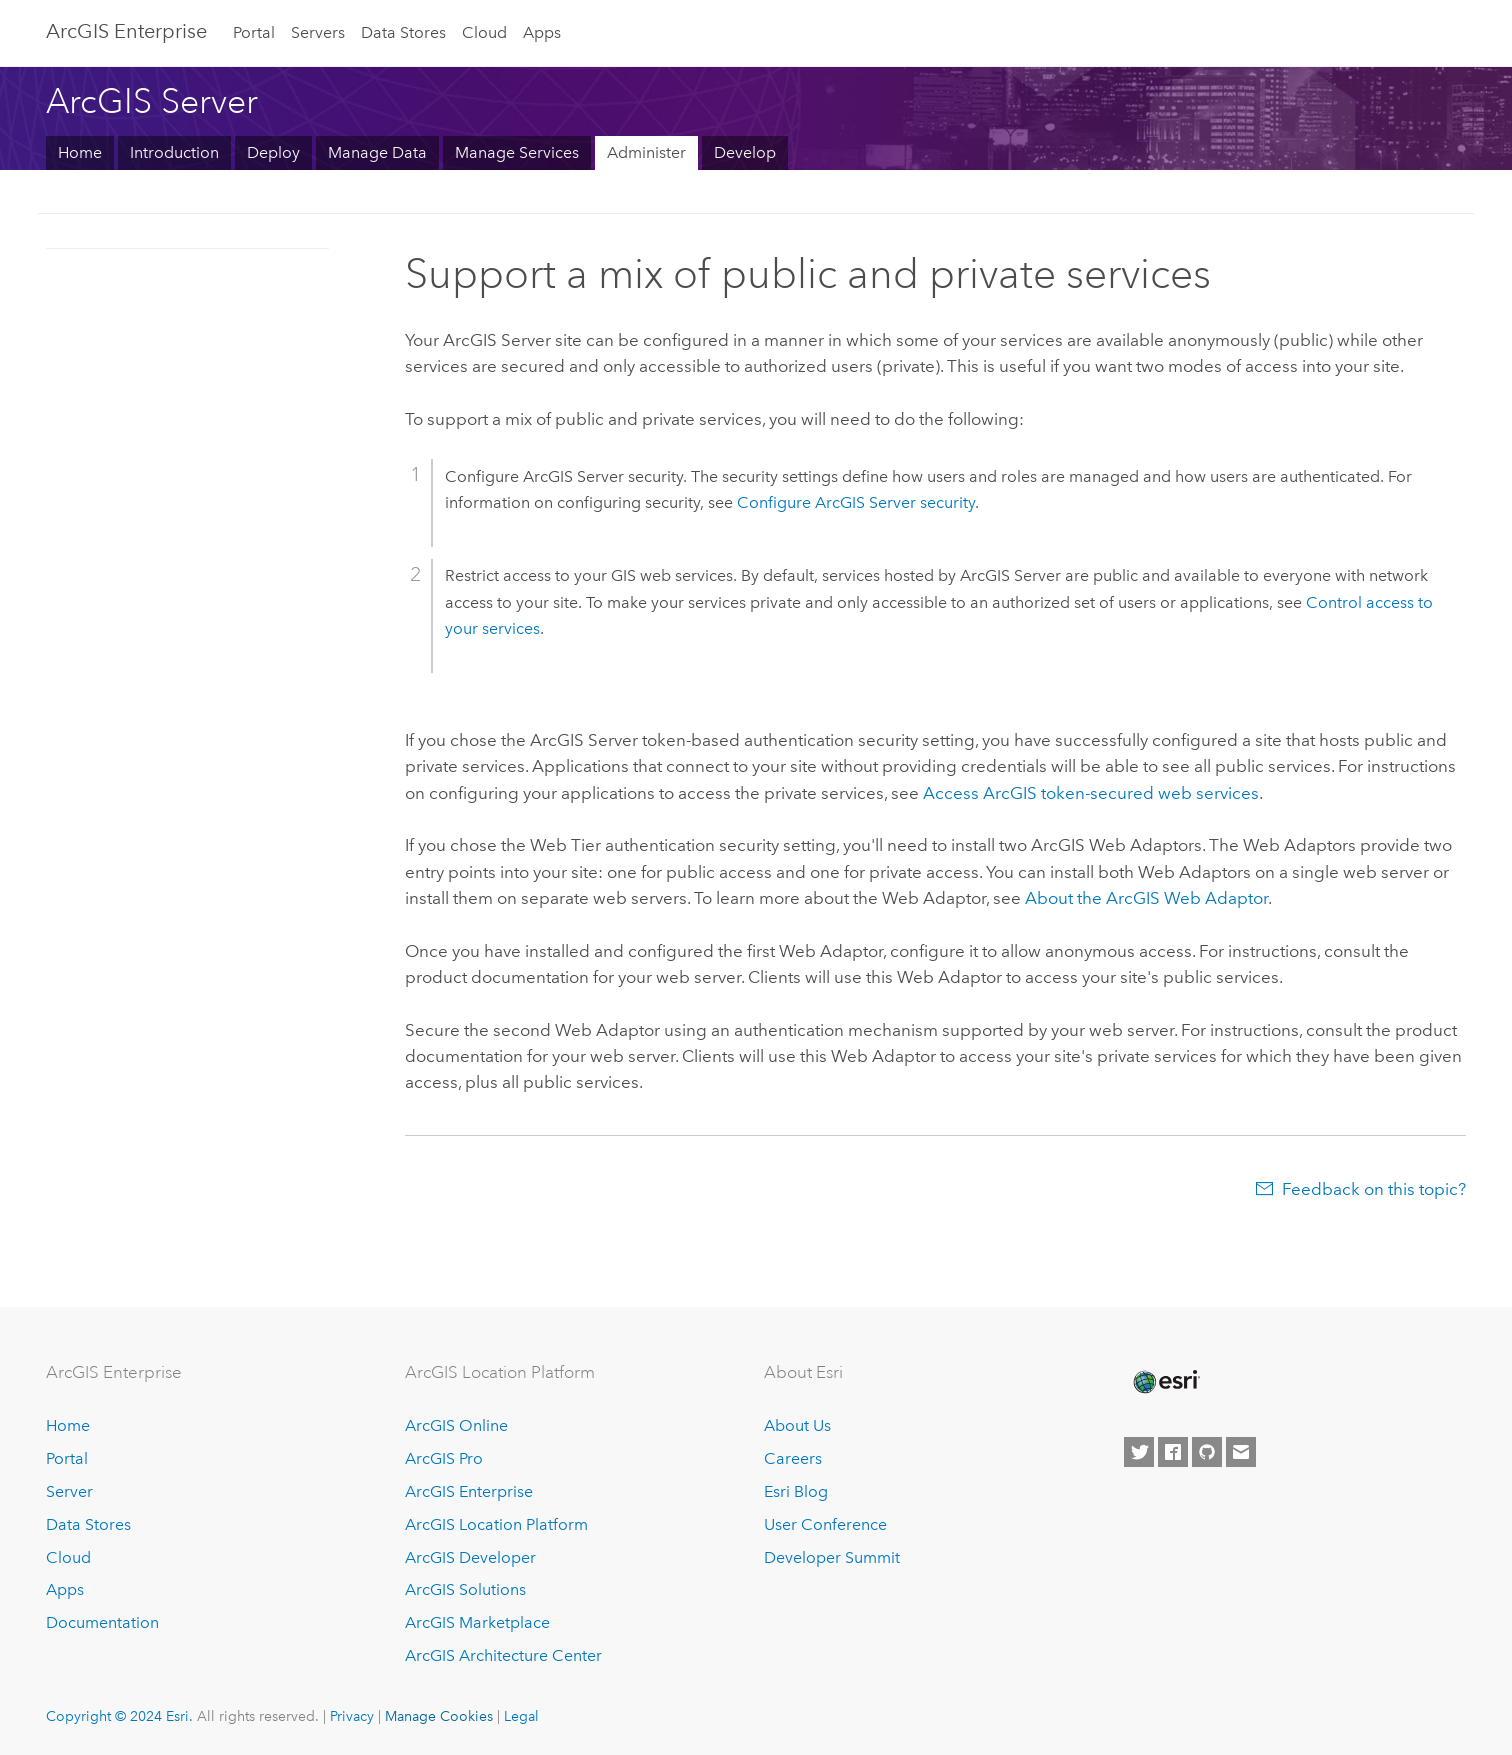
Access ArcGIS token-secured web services (1091, 793)
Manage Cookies (439, 1716)
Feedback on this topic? (1374, 1189)
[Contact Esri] (1241, 1452)
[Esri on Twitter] (1139, 1452)
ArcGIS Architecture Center (503, 1655)
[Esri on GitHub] (1207, 1452)
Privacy (352, 1716)
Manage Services (517, 152)
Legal (521, 1716)
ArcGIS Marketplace (477, 1622)
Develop (745, 152)
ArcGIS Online (456, 1425)
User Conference (825, 1524)
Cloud (484, 32)
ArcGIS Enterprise (126, 31)
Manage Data (377, 152)
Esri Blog (796, 1491)
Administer (646, 152)
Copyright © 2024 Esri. (119, 1716)
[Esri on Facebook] (1173, 1452)
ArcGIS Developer (470, 1557)
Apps (542, 32)
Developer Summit (832, 1557)
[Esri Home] (1165, 1382)
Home (80, 152)
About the (1146, 898)
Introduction (174, 152)
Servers (318, 32)
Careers (793, 1458)
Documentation (102, 1622)
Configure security (856, 502)
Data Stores (403, 32)
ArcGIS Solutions (465, 1589)
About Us (797, 1425)
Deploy (273, 152)
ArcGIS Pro (444, 1458)
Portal (254, 32)
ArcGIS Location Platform (496, 1524)
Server (69, 1491)
